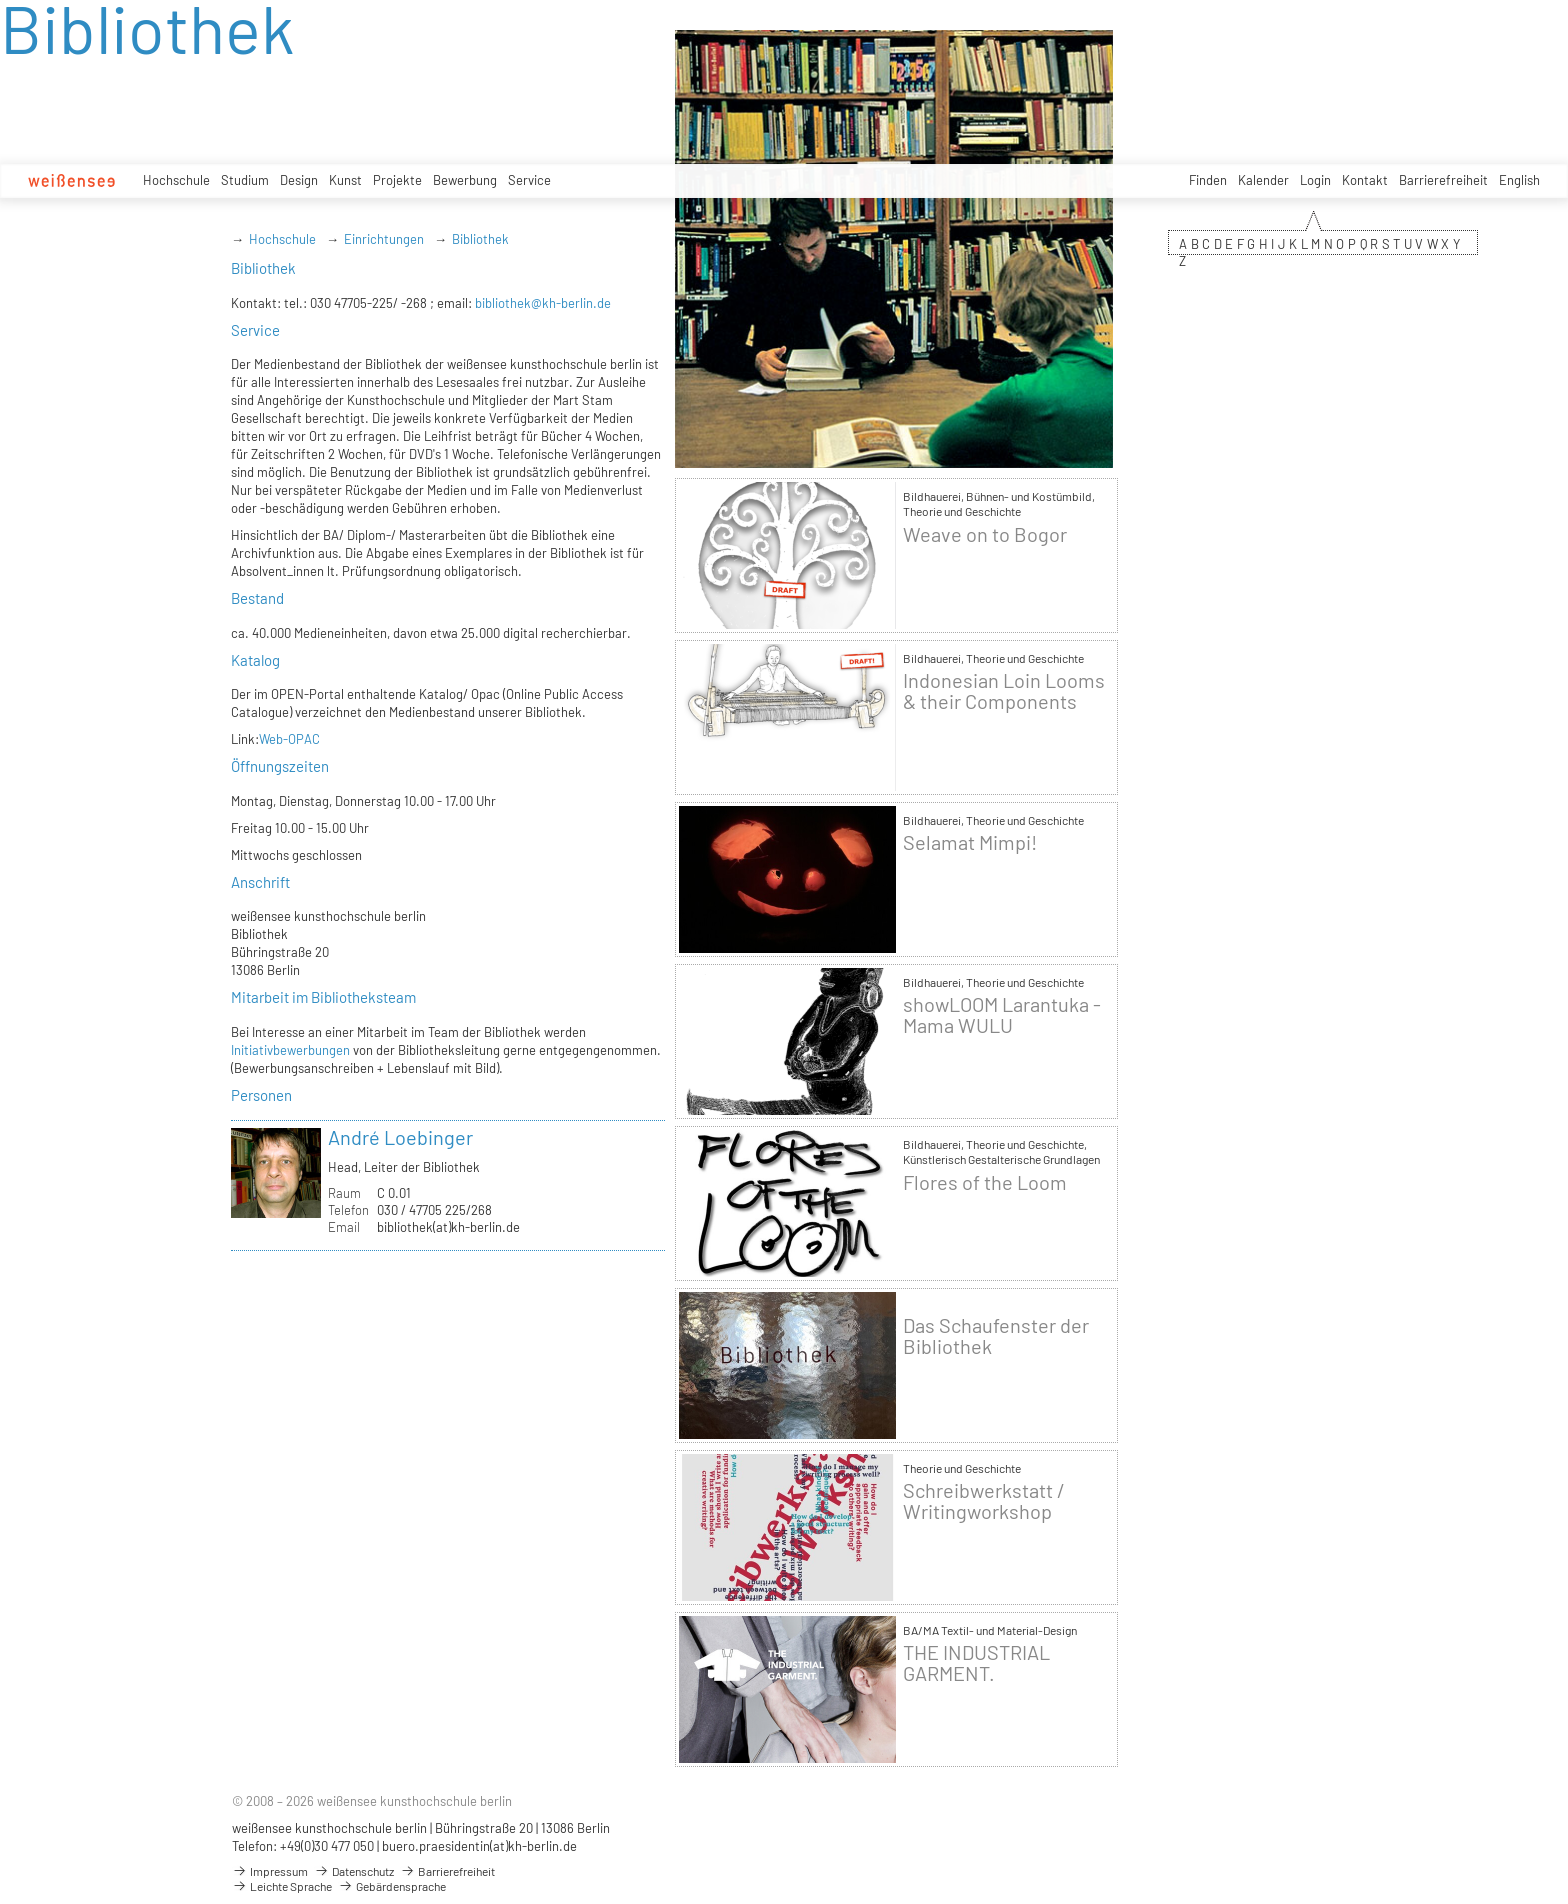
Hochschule (176, 180)
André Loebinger (400, 1137)
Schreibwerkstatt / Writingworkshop (984, 1501)
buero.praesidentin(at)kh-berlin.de (479, 1846)
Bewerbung (465, 180)
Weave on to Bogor (985, 534)
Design (299, 180)
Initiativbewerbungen (290, 1050)
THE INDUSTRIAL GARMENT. (976, 1663)
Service (529, 180)
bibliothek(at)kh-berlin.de (448, 1227)
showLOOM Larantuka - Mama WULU (1002, 1015)
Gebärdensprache (392, 1886)
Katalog (255, 660)
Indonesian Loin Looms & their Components (1004, 691)
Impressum (270, 1871)
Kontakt (1365, 180)
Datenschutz (354, 1871)
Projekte (397, 180)
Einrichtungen (384, 239)
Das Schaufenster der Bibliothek (996, 1336)
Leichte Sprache (282, 1886)
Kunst (345, 180)
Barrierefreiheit (1443, 180)
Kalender (1263, 180)
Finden (1208, 180)
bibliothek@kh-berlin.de (543, 303)
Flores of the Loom (985, 1182)
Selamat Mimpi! (970, 842)
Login (1315, 180)
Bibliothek (480, 239)
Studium (245, 180)
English (1519, 180)
